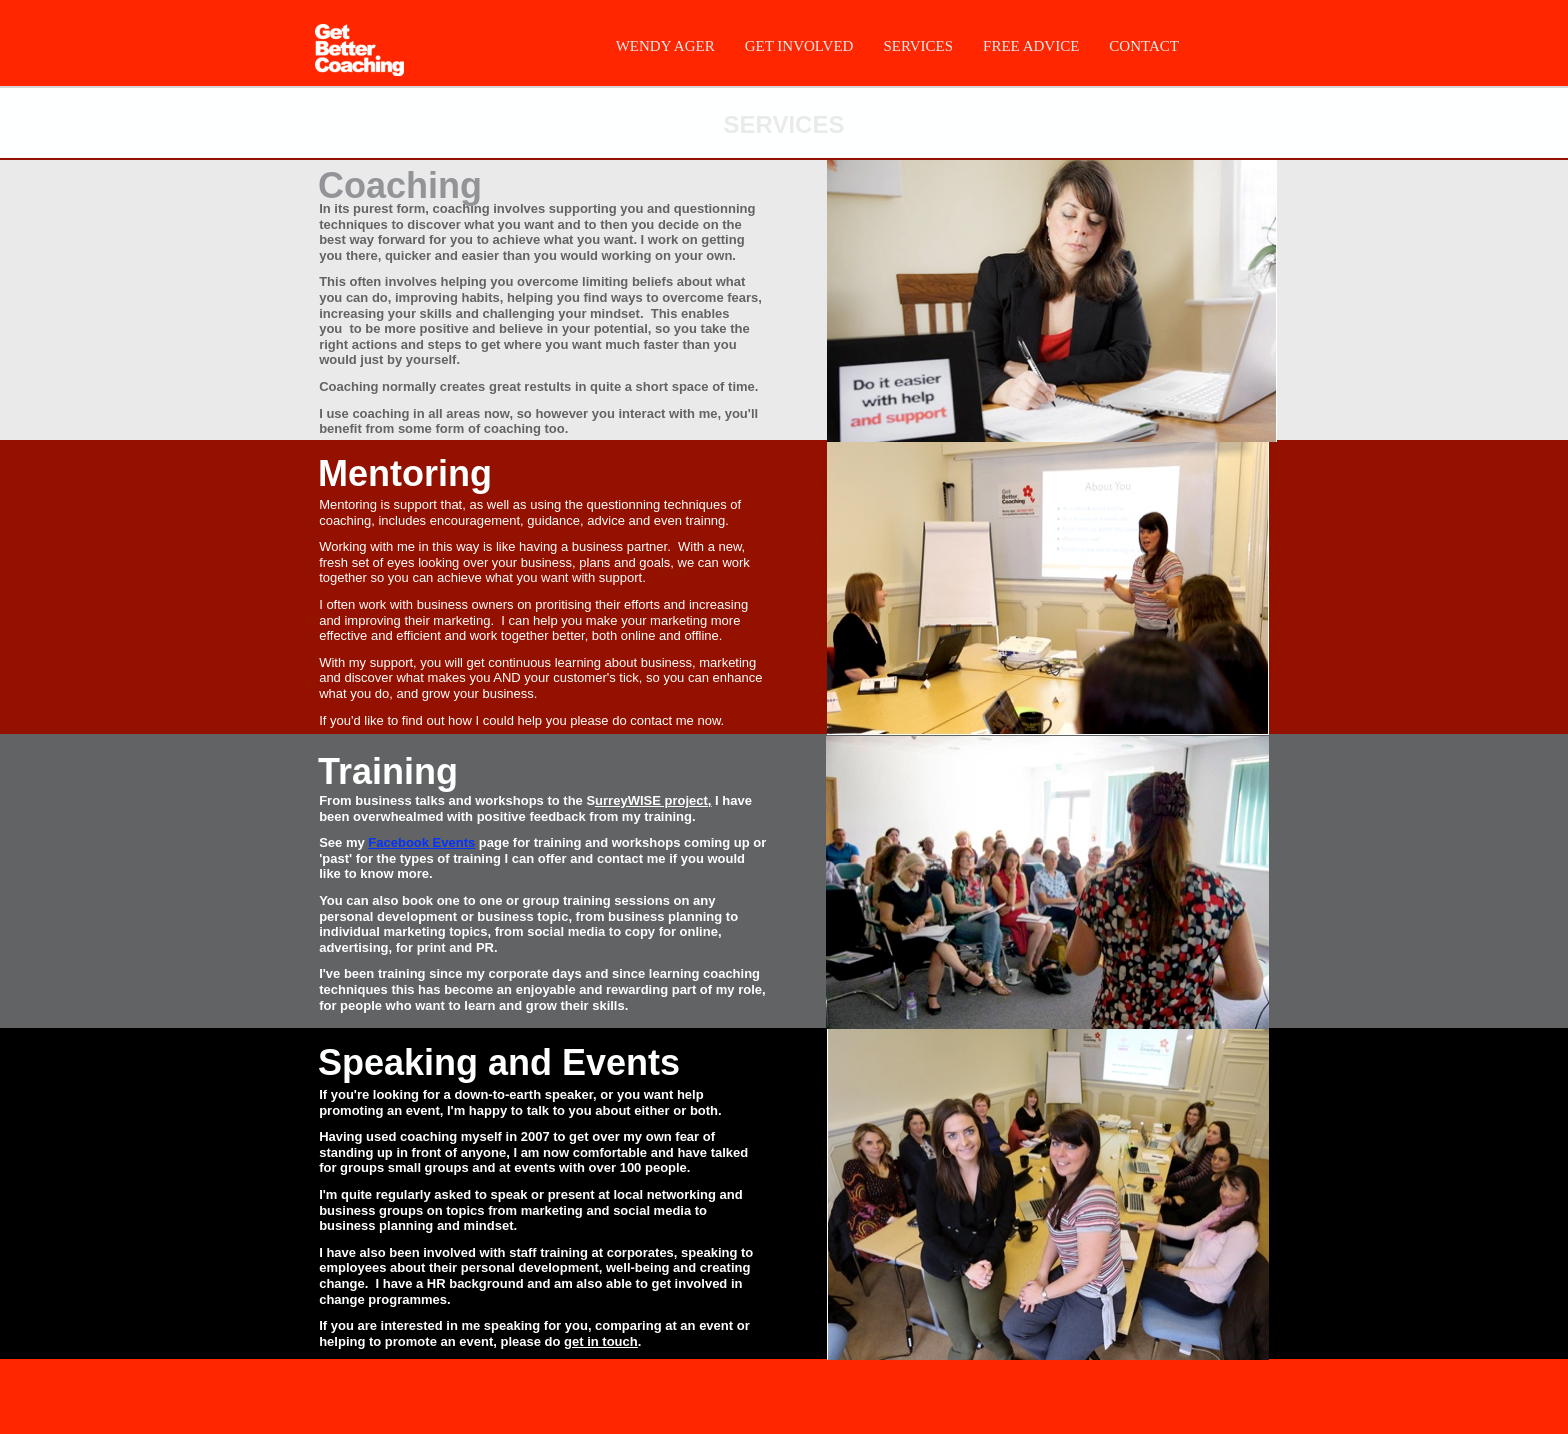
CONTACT (1144, 46)
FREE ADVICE (1031, 46)
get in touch (601, 1341)
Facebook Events (421, 842)
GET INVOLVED (799, 46)
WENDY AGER (665, 46)
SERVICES (918, 46)
